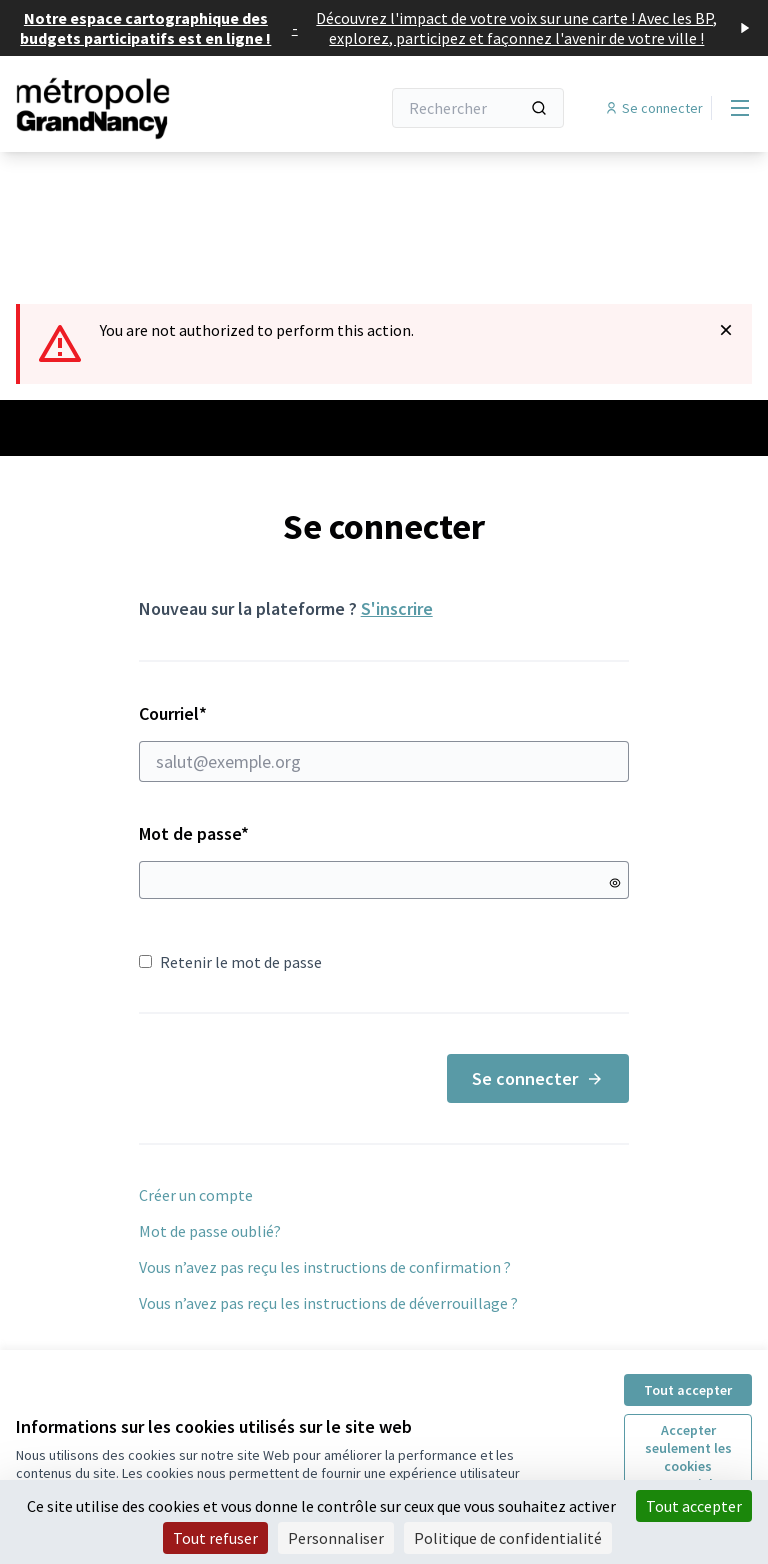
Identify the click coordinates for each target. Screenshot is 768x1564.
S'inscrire (397, 608)
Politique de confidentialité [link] (508, 1538)
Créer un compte (196, 1195)
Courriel (384, 742)
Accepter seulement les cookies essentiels (688, 1457)
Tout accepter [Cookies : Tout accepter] (694, 1506)
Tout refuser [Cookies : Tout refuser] (215, 1538)
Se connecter (538, 1078)
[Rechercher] (478, 108)
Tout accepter (688, 1390)
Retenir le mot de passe (230, 962)
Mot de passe (194, 833)
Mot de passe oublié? (210, 1231)
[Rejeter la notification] (726, 330)
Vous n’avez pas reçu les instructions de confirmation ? (325, 1267)
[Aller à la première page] (149, 108)
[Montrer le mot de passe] (615, 883)
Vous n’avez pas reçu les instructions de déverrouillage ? (328, 1303)
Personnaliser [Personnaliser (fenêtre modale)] (336, 1538)
